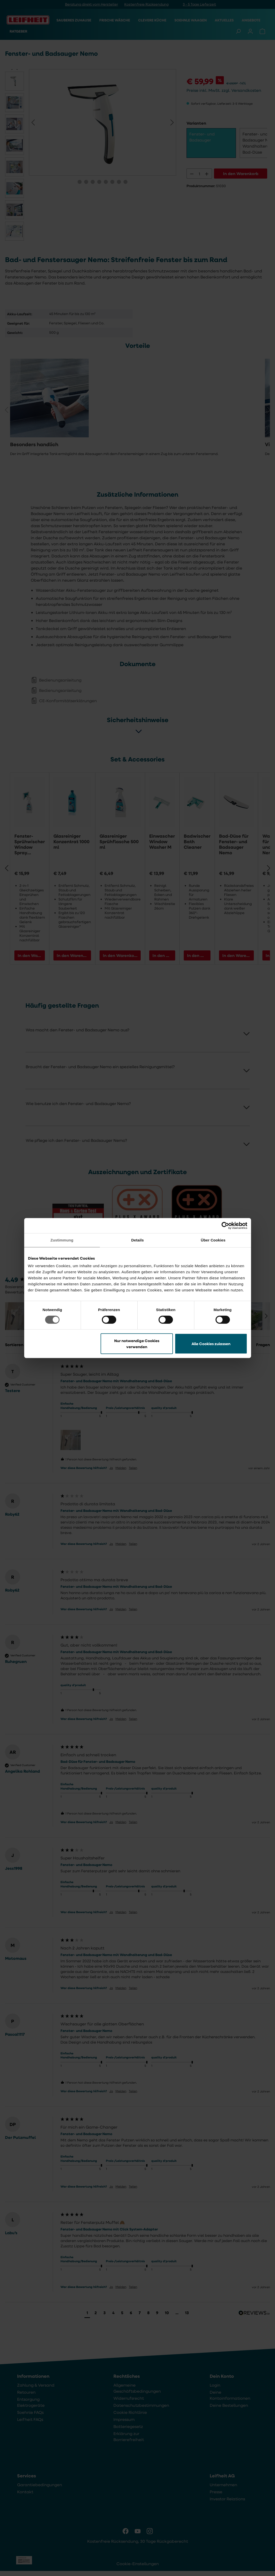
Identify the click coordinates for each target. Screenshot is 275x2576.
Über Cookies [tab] (213, 1240)
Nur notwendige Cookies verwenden (136, 1343)
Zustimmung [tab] (61, 1240)
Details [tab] (137, 1240)
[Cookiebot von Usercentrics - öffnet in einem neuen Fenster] (225, 1225)
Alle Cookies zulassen (211, 1343)
